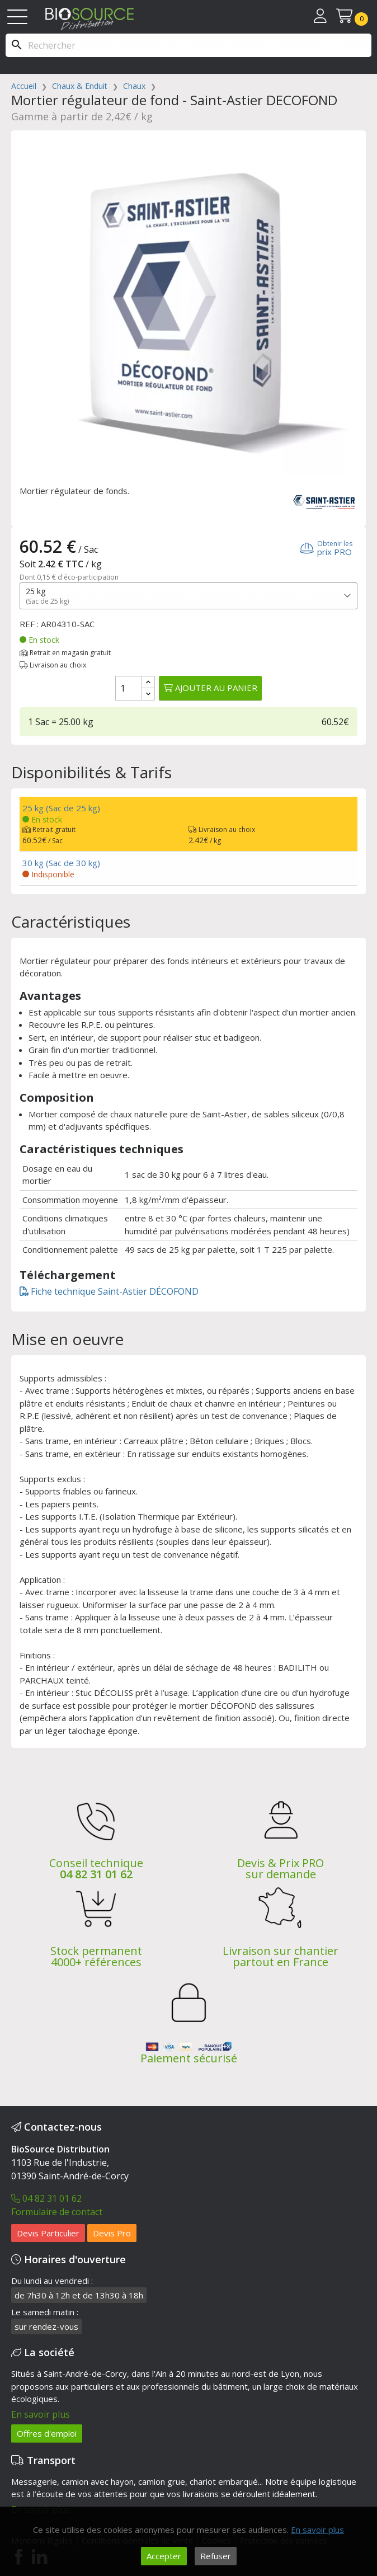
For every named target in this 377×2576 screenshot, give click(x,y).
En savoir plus (40, 2414)
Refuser (215, 2555)
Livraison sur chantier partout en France (280, 1956)
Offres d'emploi (47, 2433)
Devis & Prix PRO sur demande (280, 1868)
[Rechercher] (188, 45)
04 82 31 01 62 (96, 1874)
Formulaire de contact (56, 2212)
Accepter (164, 2555)
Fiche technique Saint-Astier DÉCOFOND (109, 1291)
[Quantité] (128, 688)
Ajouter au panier (210, 687)
